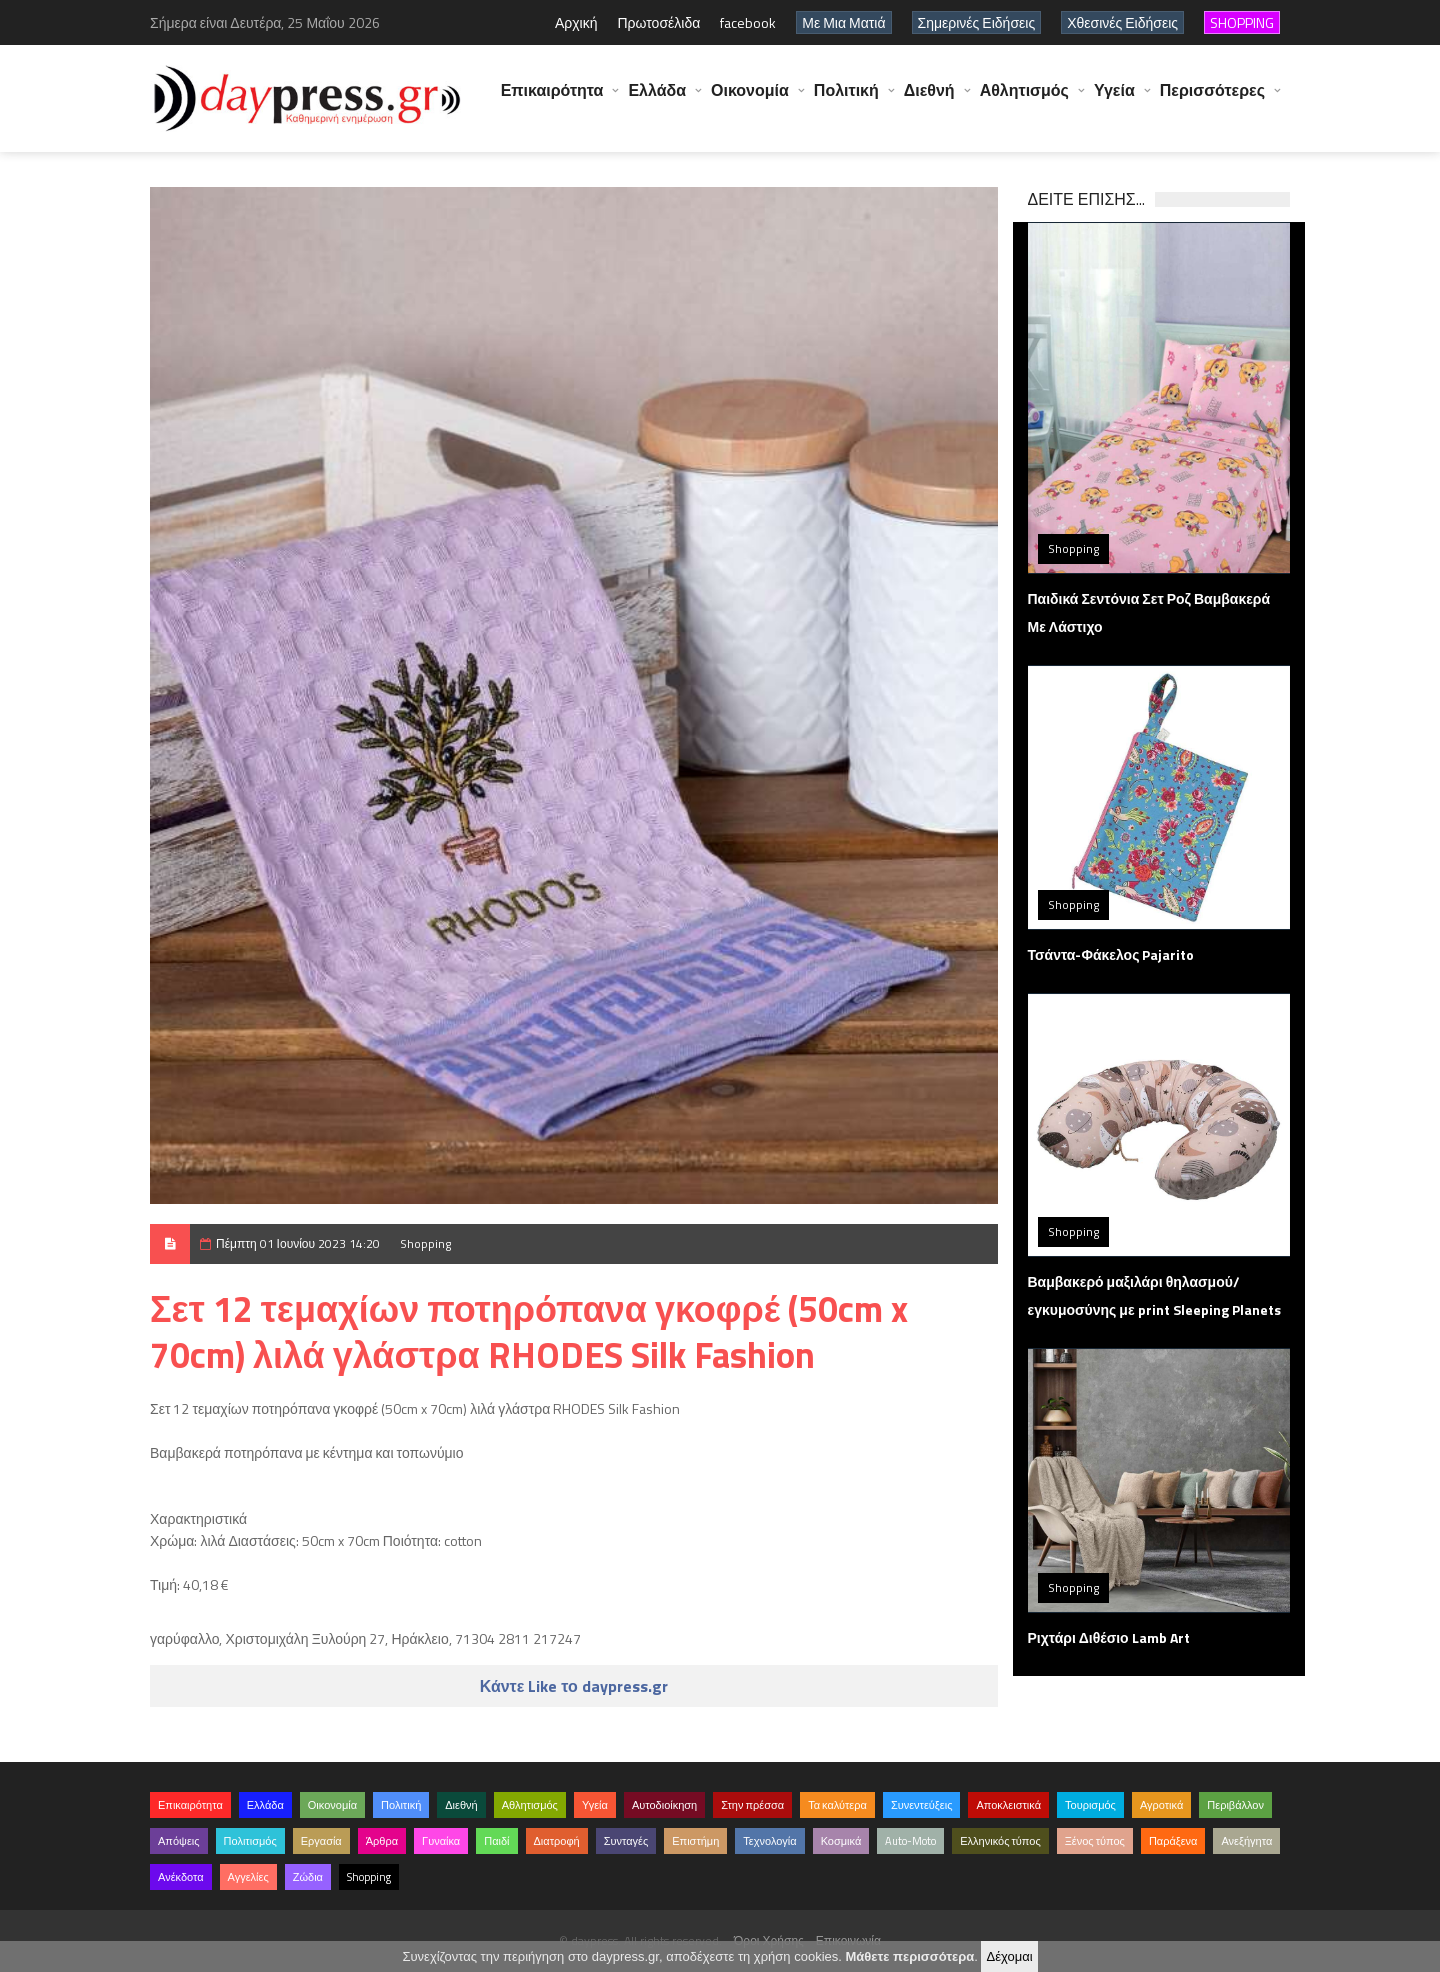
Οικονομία (750, 100)
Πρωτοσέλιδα (658, 22)
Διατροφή (557, 1841)
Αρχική (576, 22)
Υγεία (1114, 100)
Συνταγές (626, 1841)
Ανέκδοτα (181, 1877)
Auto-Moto (910, 1841)
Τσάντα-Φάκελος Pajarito (1111, 954)
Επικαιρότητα (552, 100)
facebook (748, 22)
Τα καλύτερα (837, 1805)
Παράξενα (1173, 1841)
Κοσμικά (841, 1841)
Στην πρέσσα (752, 1805)
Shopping (425, 1243)
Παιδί (496, 1841)
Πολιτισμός (250, 1841)
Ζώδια (308, 1877)
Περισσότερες (1212, 100)
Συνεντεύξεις (922, 1805)
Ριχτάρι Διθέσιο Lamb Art (1109, 1637)
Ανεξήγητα (1246, 1841)
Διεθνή (929, 100)
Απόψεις (179, 1841)
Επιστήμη (695, 1841)
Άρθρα (382, 1841)
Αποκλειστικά (1008, 1805)
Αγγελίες (248, 1877)
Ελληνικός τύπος (1000, 1841)
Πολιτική (846, 100)
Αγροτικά (1161, 1805)
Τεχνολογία (769, 1841)
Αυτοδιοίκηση (664, 1805)
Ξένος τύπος (1095, 1841)
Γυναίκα (441, 1841)
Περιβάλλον (1235, 1805)
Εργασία (321, 1841)
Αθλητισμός (1024, 100)
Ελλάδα (657, 100)
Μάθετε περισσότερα (909, 1956)
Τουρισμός (1090, 1805)
